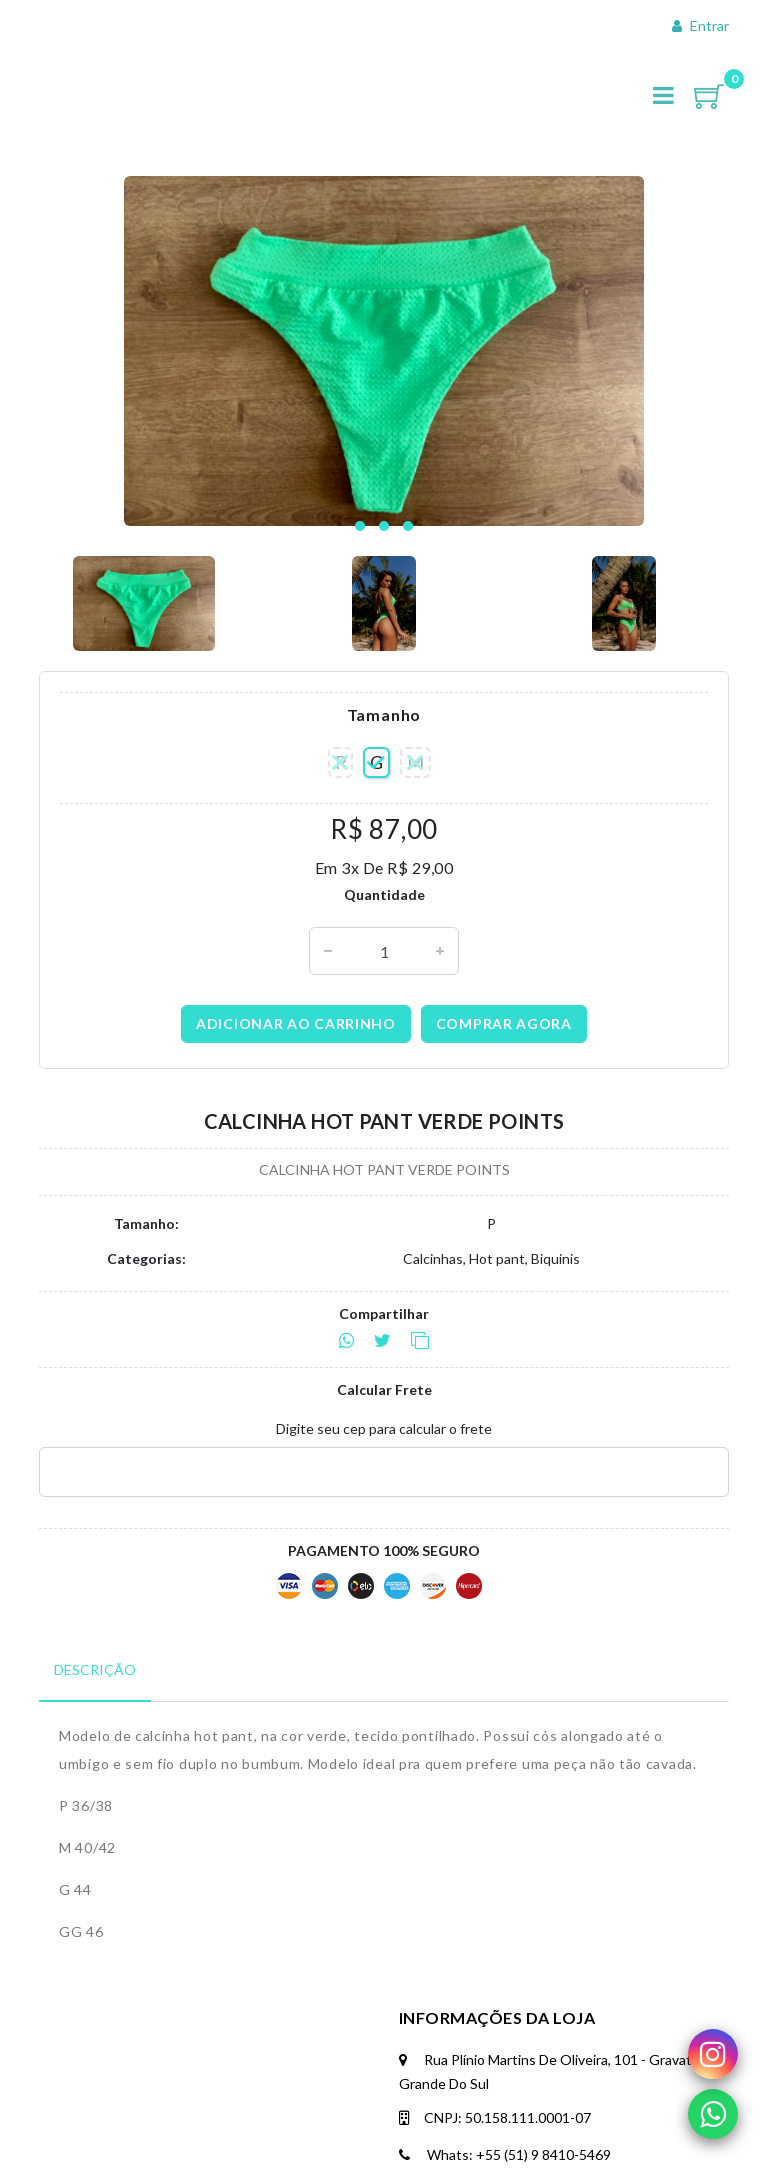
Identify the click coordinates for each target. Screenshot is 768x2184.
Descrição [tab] (95, 1669)
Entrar (700, 25)
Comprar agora (504, 1023)
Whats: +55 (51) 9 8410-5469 (505, 2154)
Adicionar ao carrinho (296, 1023)
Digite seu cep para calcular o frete (384, 1428)
